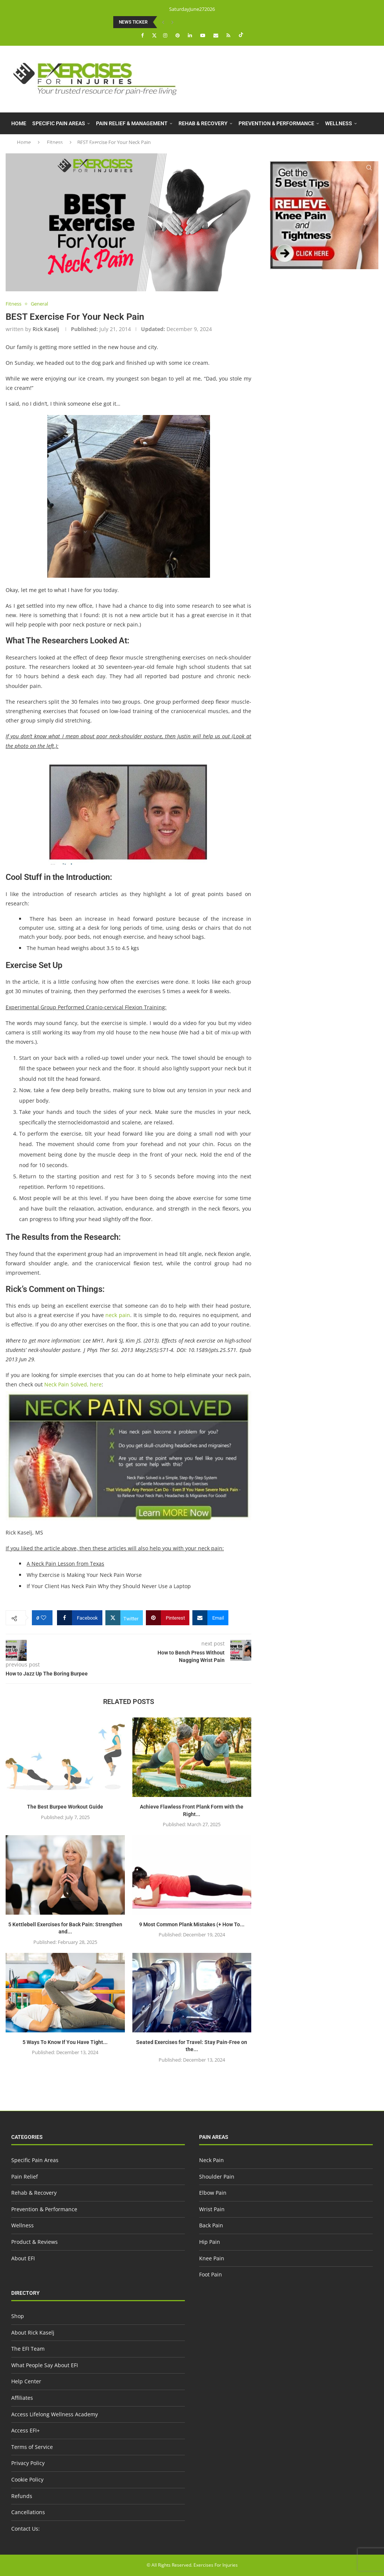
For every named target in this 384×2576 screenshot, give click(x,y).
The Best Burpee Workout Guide (65, 1807)
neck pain (117, 1315)
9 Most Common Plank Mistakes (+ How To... (191, 1924)
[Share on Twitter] (124, 1617)
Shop (17, 2316)
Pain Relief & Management (132, 123)
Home (18, 123)
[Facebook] (143, 35)
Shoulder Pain (216, 2176)
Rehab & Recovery (203, 123)
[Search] (369, 167)
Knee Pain (211, 2258)
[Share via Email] (210, 1617)
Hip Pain (209, 2241)
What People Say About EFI (44, 2365)
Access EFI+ (25, 2430)
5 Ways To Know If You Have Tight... (65, 2042)
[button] (164, 22)
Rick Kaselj (46, 329)
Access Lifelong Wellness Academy (54, 2414)
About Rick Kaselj (32, 2332)
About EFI (87, 145)
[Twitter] (154, 35)
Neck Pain (211, 2160)
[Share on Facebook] (79, 1617)
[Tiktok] (240, 35)
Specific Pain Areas (58, 123)
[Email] (216, 35)
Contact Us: (25, 2528)
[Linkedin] (191, 35)
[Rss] (229, 35)
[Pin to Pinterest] (167, 1617)
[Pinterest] (179, 35)
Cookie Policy (27, 2479)
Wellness (338, 123)
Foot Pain (210, 2274)
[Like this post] (44, 1617)
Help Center (26, 2381)
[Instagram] (166, 35)
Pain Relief (24, 2176)
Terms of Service (32, 2446)
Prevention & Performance (276, 123)
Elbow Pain (212, 2192)
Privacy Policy (28, 2463)
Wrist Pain (212, 2209)
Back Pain (211, 2225)
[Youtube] (203, 35)
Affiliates (22, 2397)
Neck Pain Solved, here (73, 1384)
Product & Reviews (37, 145)
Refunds (21, 2496)
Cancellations (28, 2512)
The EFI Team (28, 2348)
